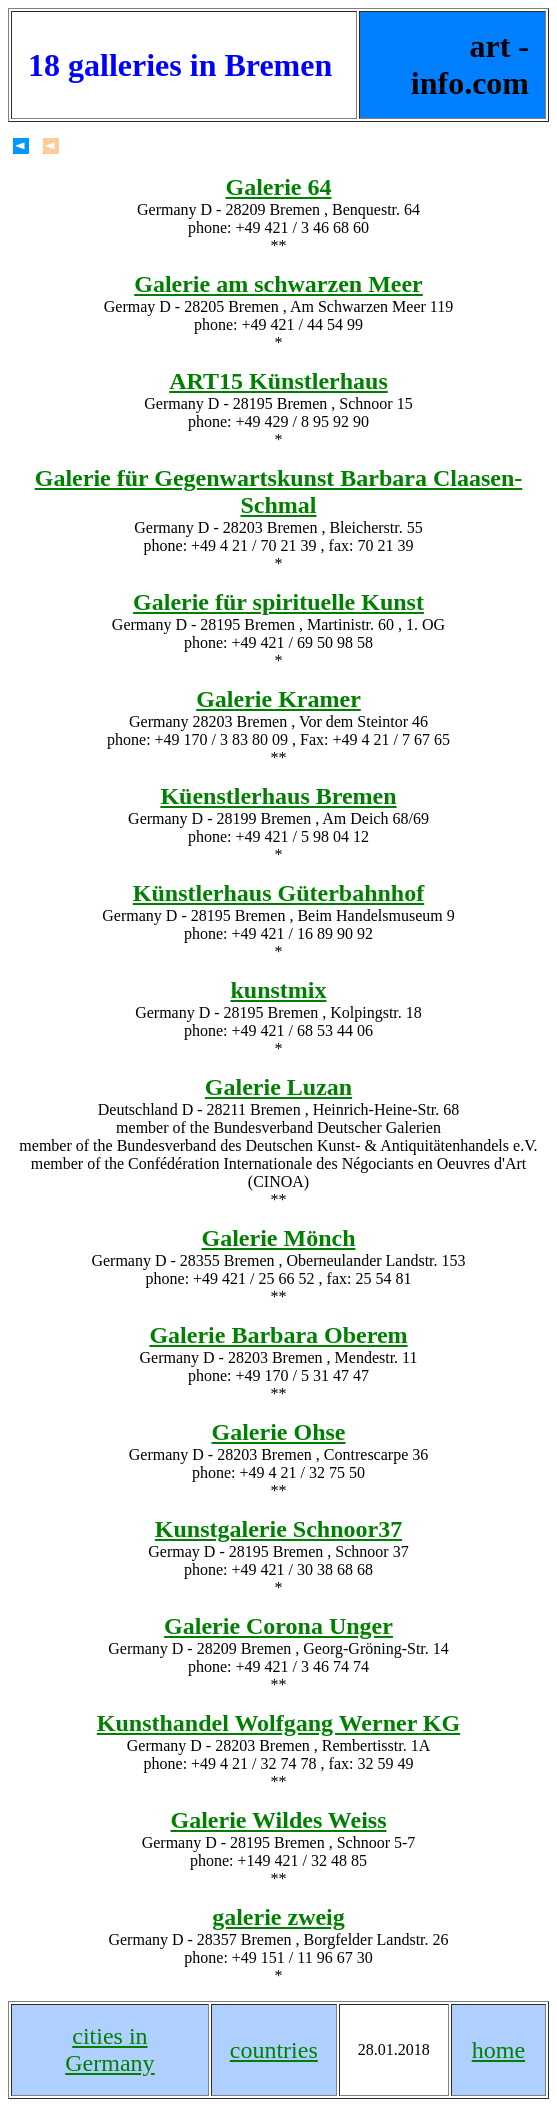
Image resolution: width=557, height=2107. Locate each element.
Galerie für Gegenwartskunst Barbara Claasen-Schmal (279, 491)
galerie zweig (278, 1917)
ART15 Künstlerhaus (278, 381)
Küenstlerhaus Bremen (278, 796)
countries (274, 2050)
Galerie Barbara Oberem (278, 1335)
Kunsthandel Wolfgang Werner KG (278, 1723)
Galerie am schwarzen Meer (278, 284)
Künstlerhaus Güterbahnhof (278, 893)
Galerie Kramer (278, 699)
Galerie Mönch (279, 1238)
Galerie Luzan (278, 1087)
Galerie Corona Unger (278, 1626)
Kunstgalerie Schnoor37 (278, 1529)
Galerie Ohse (279, 1432)
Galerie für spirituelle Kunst (278, 602)
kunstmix (278, 990)
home (498, 2050)
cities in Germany (109, 2049)
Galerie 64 (279, 187)
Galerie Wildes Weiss (278, 1820)
